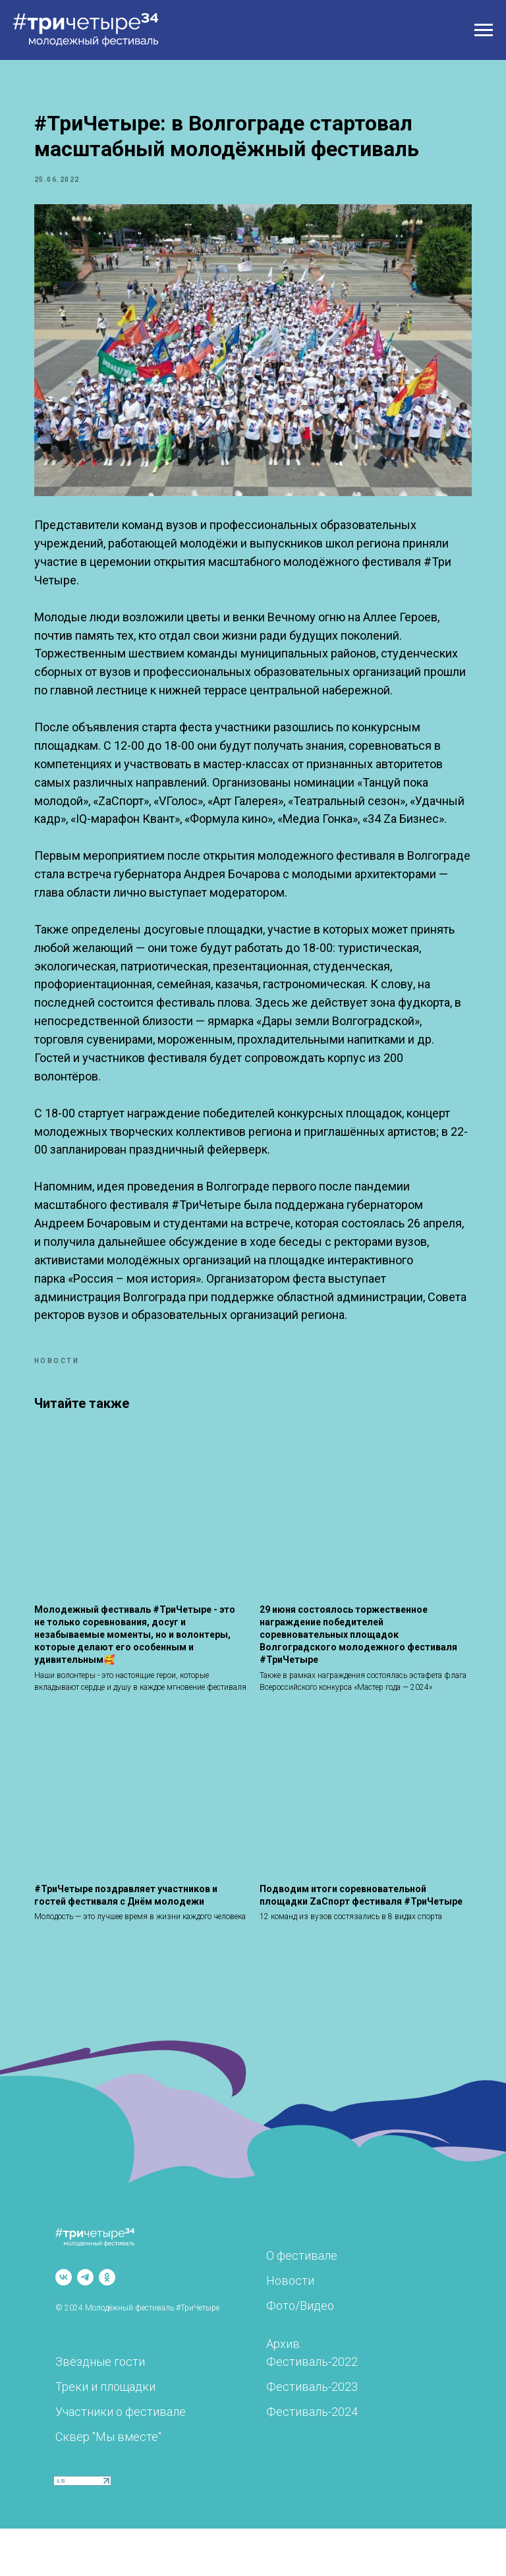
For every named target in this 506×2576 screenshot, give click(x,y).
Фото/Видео (300, 2353)
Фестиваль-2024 (312, 2459)
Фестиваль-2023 (312, 2434)
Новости (290, 2328)
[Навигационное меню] (483, 30)
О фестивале (301, 2303)
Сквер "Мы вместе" (108, 2484)
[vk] (63, 2324)
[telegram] (85, 2324)
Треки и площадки (105, 2434)
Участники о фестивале (120, 2459)
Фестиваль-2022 (312, 2409)
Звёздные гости (100, 2409)
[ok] (107, 2324)
